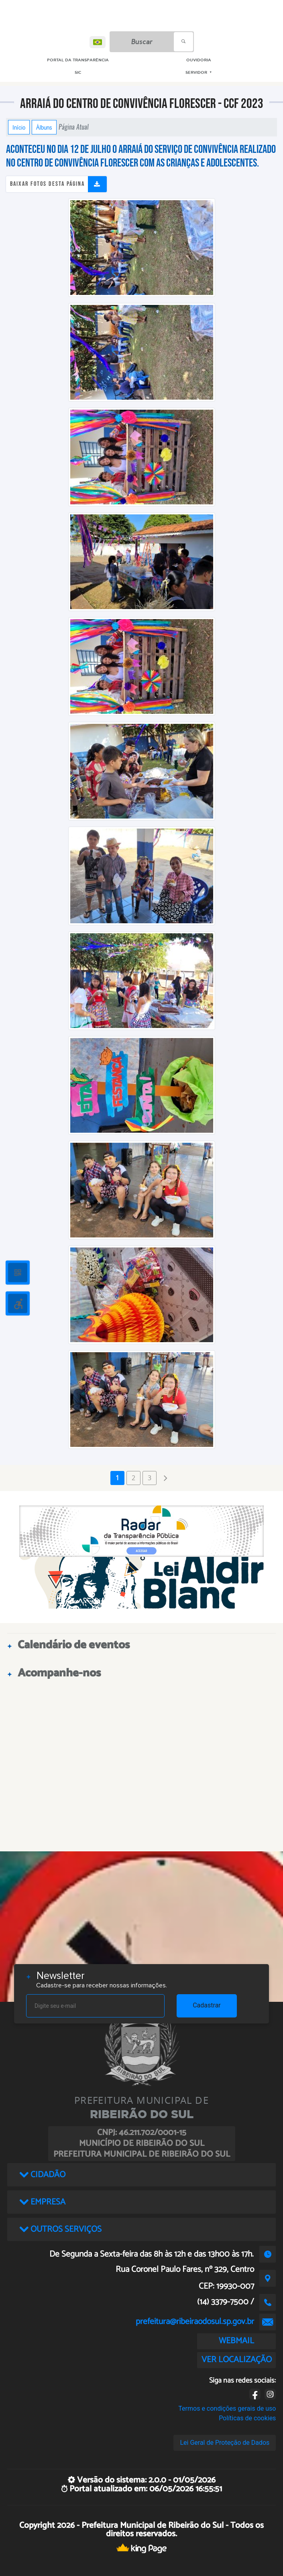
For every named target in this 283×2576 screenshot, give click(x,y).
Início (18, 127)
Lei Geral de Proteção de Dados (224, 2442)
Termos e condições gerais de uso (227, 2408)
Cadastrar (207, 2005)
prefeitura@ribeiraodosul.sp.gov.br (195, 2321)
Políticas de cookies (247, 2418)
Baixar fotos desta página (47, 184)
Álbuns (44, 127)
